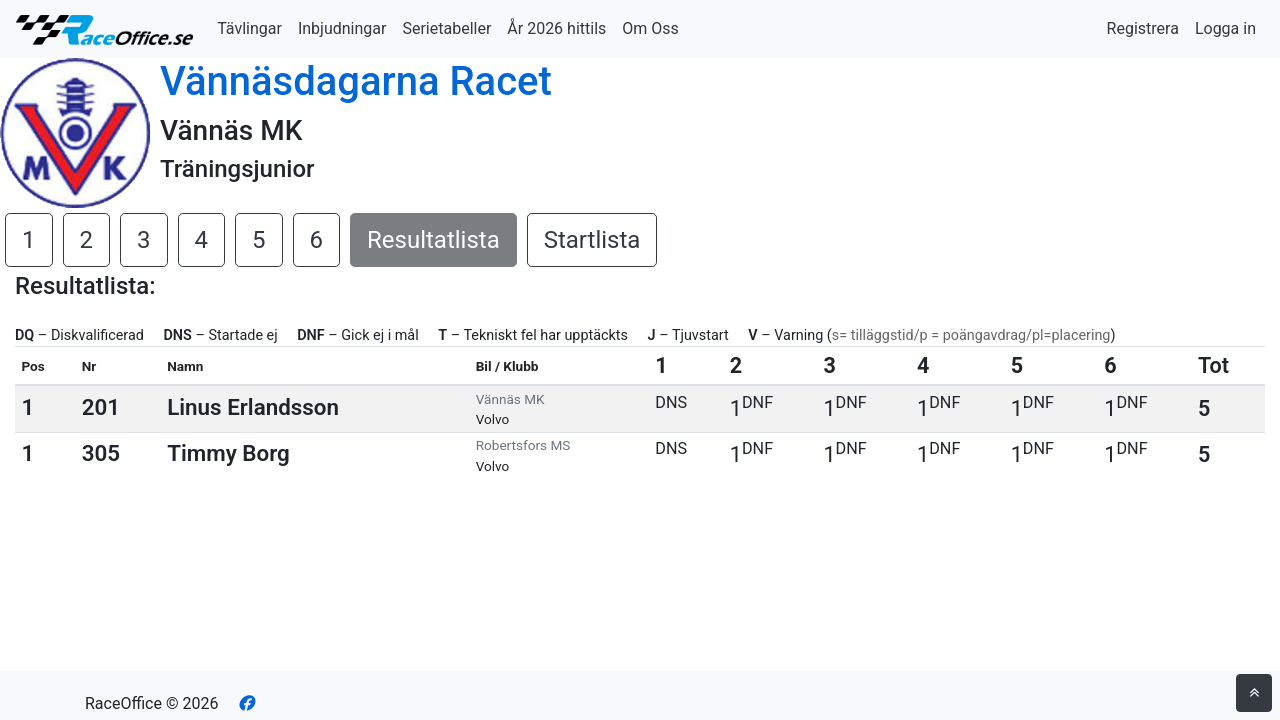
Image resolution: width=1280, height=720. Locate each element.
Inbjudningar (342, 28)
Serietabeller (446, 28)
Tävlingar (249, 28)
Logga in (1225, 28)
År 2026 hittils (556, 28)
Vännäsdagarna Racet (356, 81)
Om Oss (650, 28)
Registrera (1143, 28)
